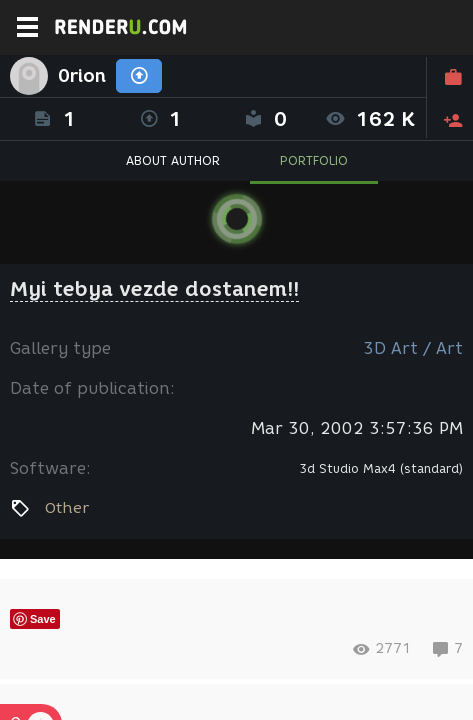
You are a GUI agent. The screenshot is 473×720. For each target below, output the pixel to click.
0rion (82, 76)
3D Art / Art (413, 348)
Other (67, 508)
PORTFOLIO (314, 160)
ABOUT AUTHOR (173, 160)
